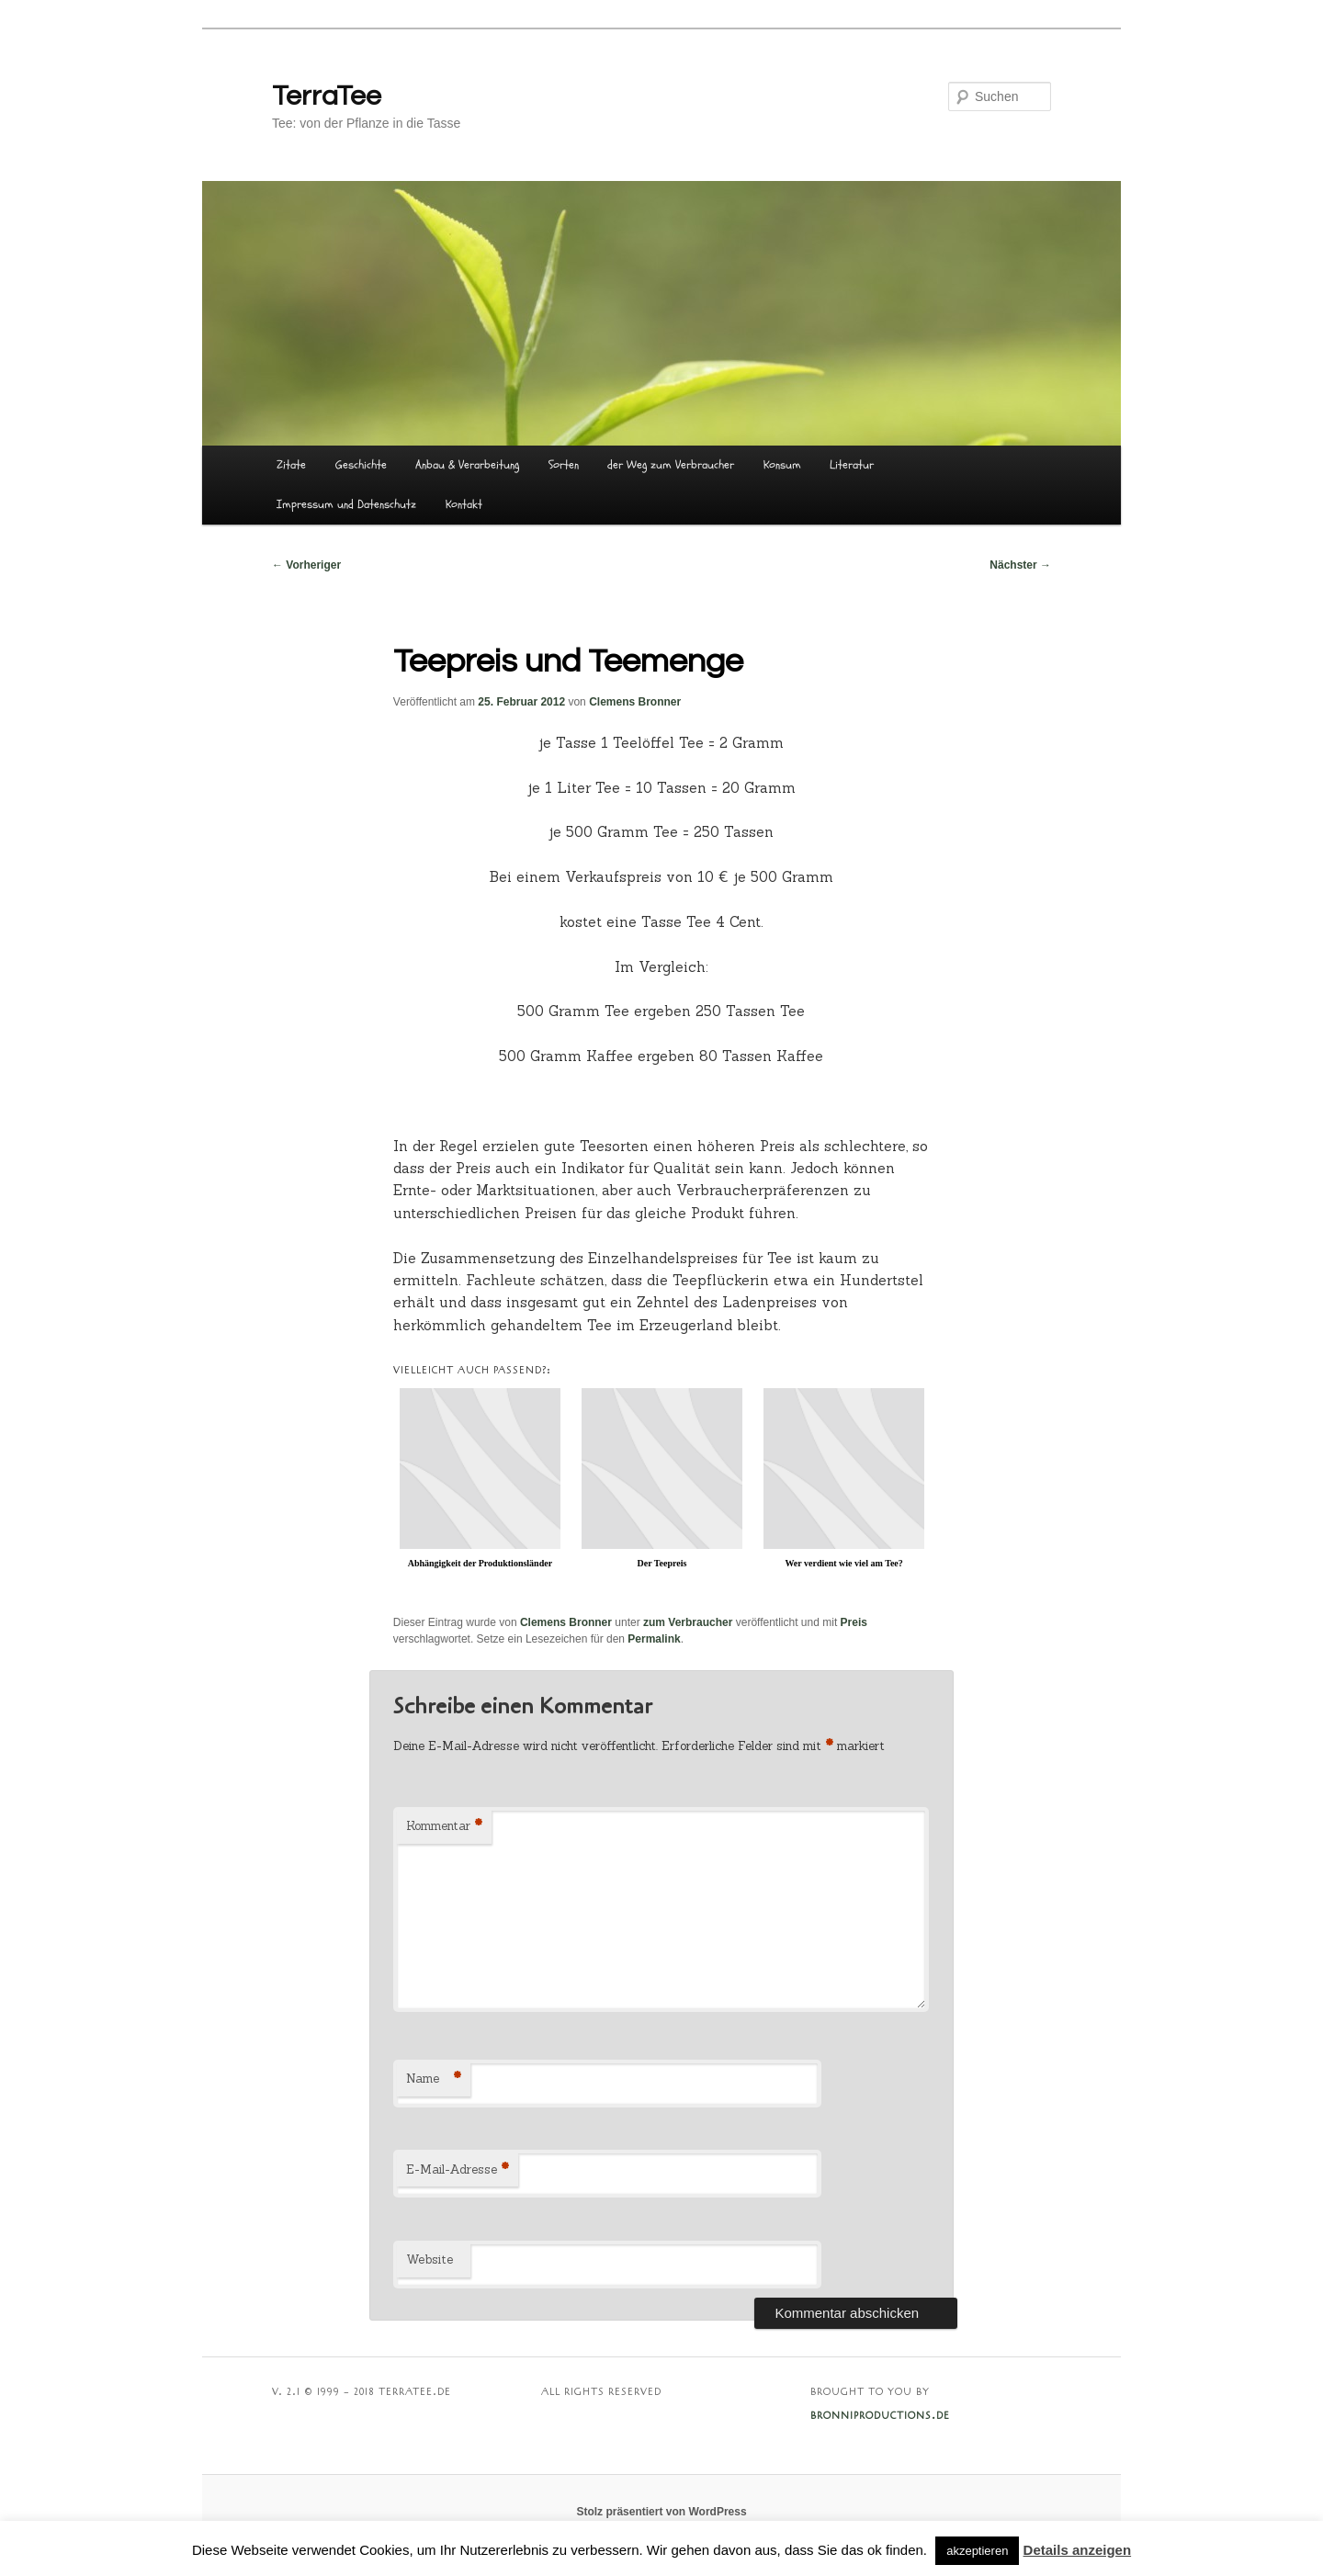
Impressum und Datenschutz (346, 504)
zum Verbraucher (687, 1622)
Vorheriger (306, 565)
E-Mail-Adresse (457, 2170)
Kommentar (444, 1826)
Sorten (563, 465)
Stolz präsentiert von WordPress (661, 2511)
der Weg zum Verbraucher (670, 465)
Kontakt (464, 504)
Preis (854, 1622)
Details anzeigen (1077, 2550)
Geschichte (361, 465)
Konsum (782, 465)
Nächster (1020, 565)
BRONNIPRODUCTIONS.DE (880, 2416)
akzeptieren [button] (977, 2551)
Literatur (852, 465)
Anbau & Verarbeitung (467, 465)
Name (433, 2079)
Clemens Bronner (635, 701)
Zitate (291, 465)
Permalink (654, 1639)
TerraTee (326, 96)
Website (429, 2259)
